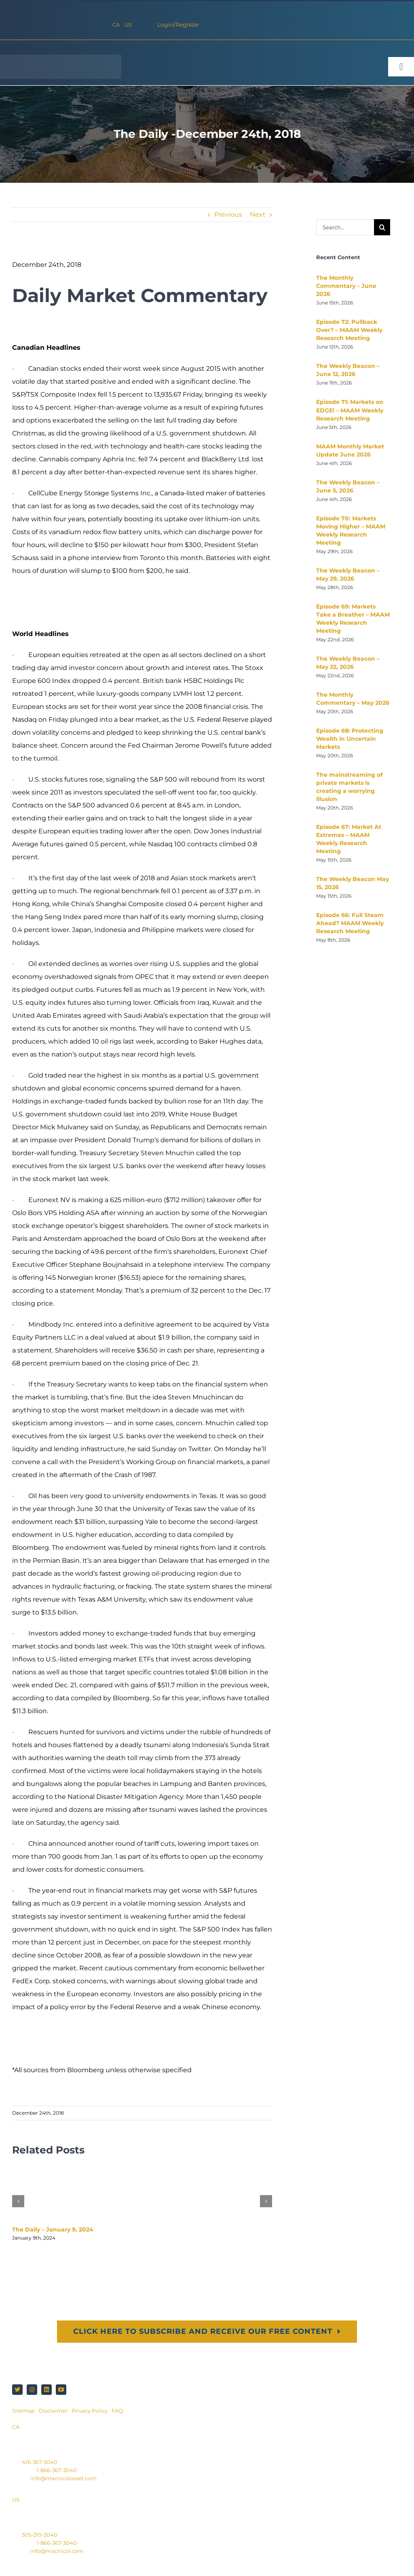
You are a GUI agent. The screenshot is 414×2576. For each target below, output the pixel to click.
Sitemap (24, 2410)
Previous (228, 214)
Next (258, 214)
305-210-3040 (39, 2535)
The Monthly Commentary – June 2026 (346, 286)
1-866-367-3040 (56, 2470)
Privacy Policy (90, 2410)
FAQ (117, 2410)
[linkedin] (46, 2389)
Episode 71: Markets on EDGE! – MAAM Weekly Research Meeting (349, 410)
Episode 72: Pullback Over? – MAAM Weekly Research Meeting (349, 330)
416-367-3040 (39, 2462)
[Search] (382, 227)
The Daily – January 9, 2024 (52, 2229)
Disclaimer (53, 2410)
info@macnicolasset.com (63, 2478)
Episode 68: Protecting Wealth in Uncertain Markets (349, 738)
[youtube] (61, 2389)
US (128, 24)
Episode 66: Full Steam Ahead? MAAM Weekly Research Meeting (350, 923)
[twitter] (17, 2389)
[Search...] (345, 227)
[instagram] (32, 2389)
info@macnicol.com (56, 2551)
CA (116, 24)
